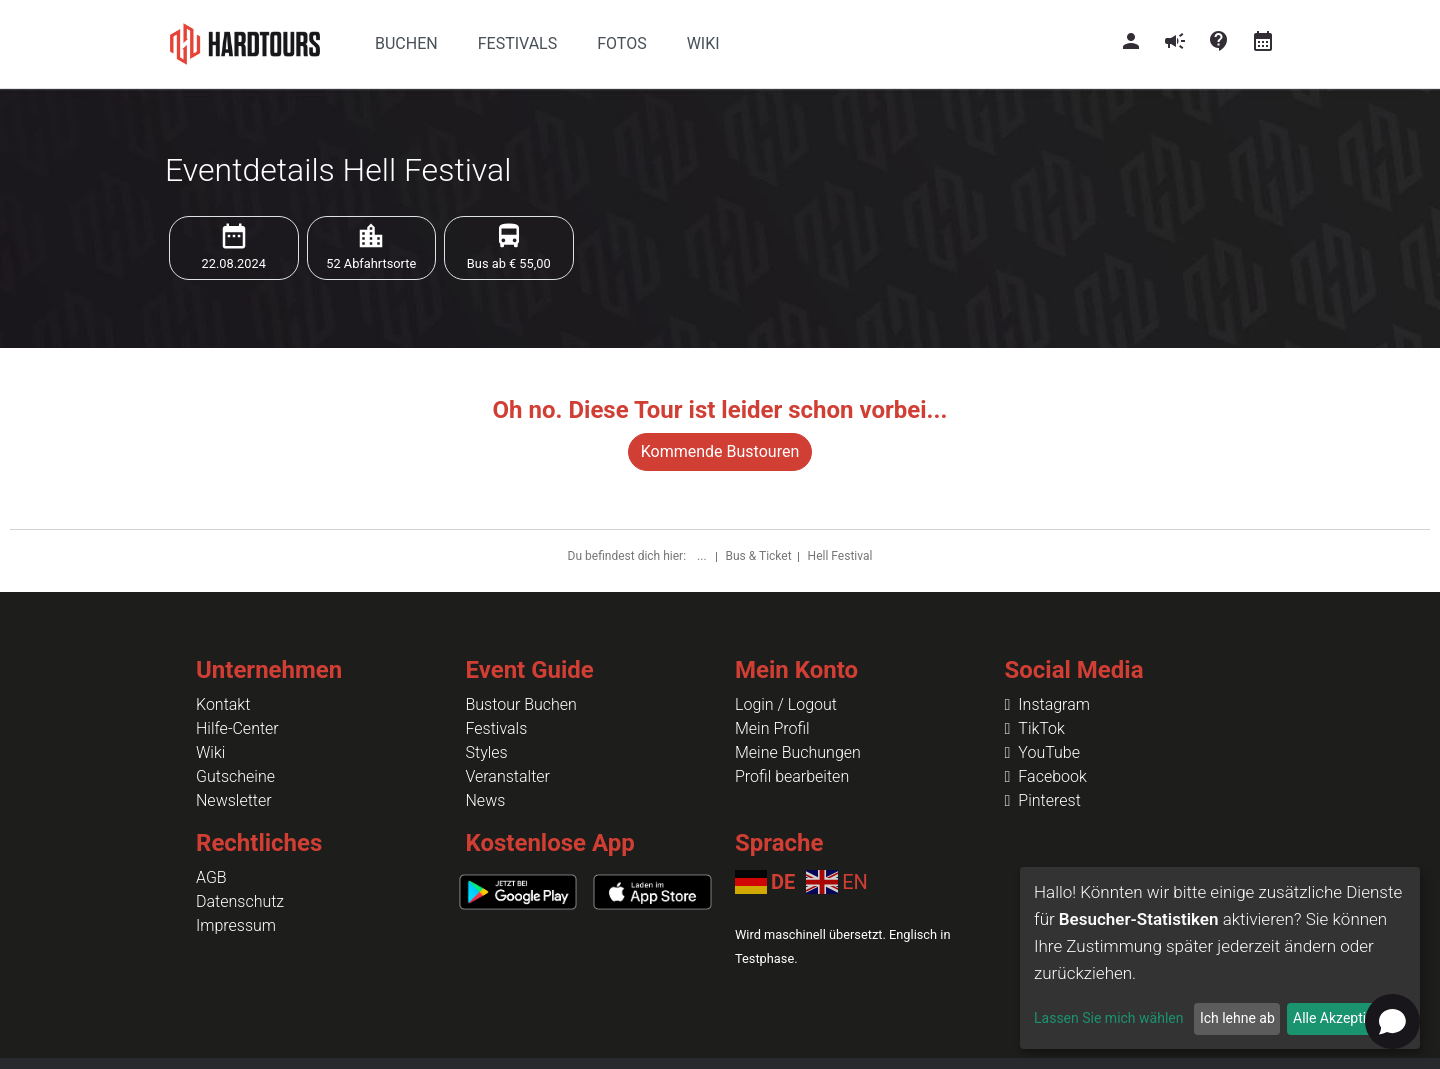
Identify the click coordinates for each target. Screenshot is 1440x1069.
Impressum (236, 925)
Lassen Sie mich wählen (1108, 1018)
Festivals (497, 728)
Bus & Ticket (759, 556)
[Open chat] (1392, 1021)
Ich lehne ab (1237, 1018)
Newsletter (234, 800)
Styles (487, 752)
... (703, 556)
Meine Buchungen (798, 752)
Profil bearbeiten (792, 776)
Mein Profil (772, 728)
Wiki (210, 752)
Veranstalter (508, 776)
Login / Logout (786, 704)
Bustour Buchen (521, 704)
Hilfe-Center (237, 728)
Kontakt (223, 704)
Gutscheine (235, 776)
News (486, 800)
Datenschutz (240, 901)
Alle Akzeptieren (1343, 1018)
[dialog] (1220, 958)
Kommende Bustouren (720, 451)
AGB (211, 877)
